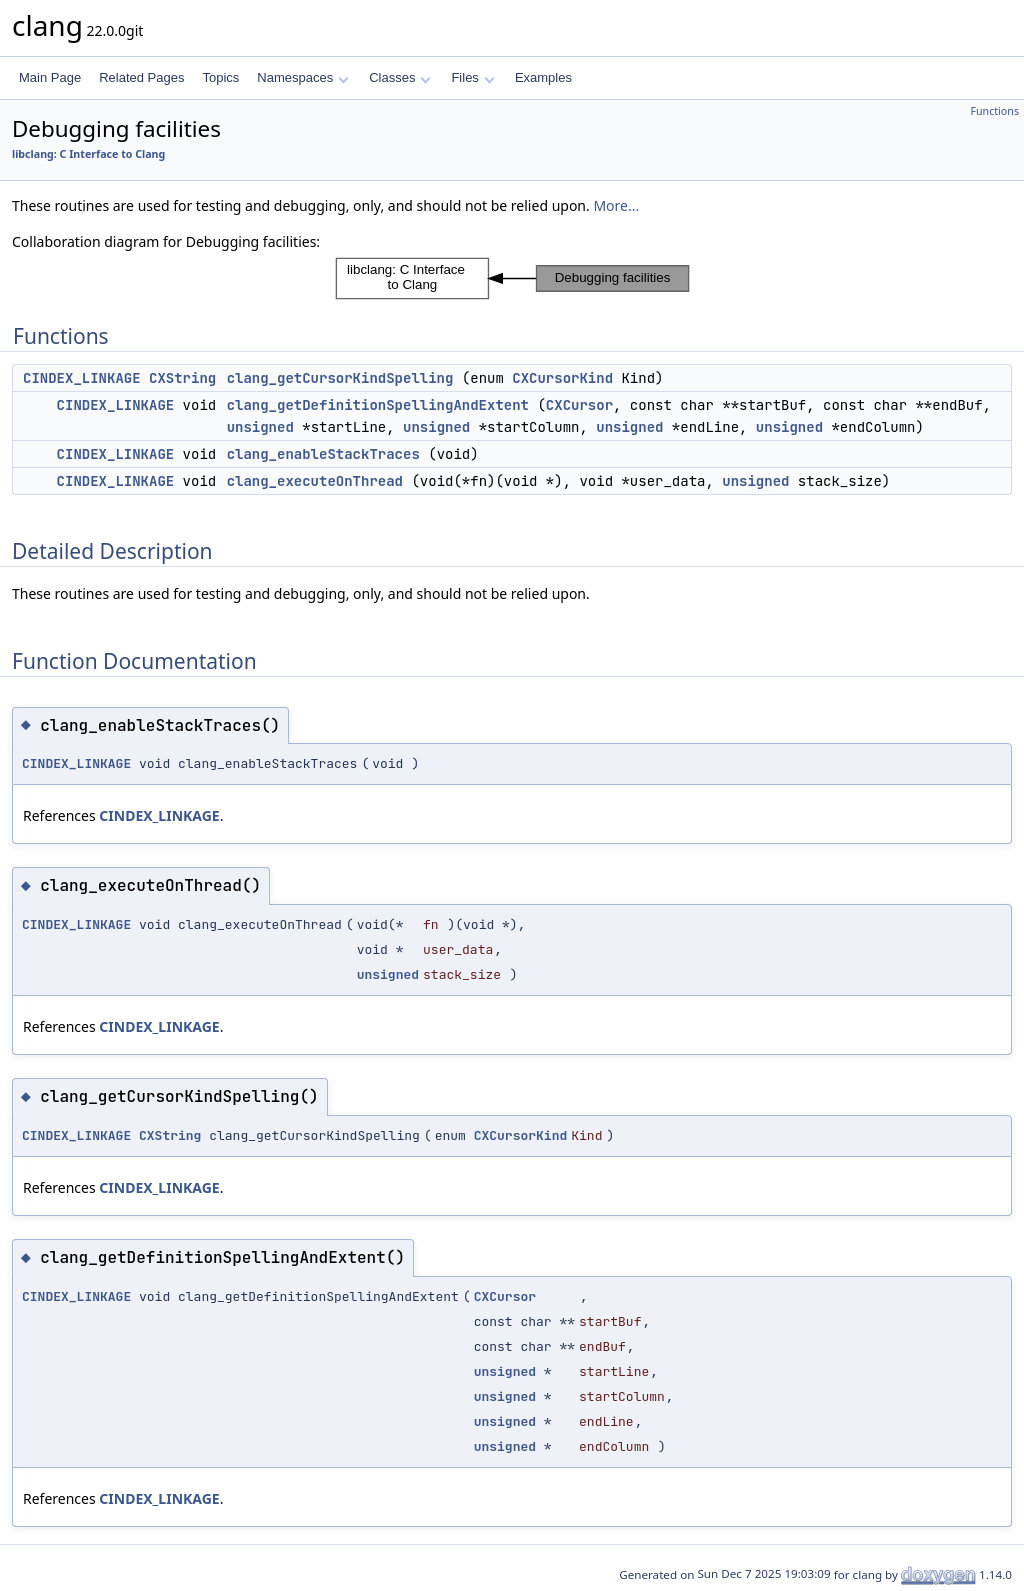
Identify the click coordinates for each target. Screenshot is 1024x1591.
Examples (543, 77)
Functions (994, 111)
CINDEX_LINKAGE (82, 378)
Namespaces (302, 77)
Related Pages (141, 77)
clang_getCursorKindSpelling (340, 378)
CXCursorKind (562, 378)
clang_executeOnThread (315, 481)
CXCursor (579, 405)
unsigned (260, 427)
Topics (220, 77)
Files (472, 77)
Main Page (50, 77)
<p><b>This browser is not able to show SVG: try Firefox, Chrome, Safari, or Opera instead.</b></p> (512, 278)
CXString (182, 378)
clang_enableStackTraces (323, 454)
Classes (400, 77)
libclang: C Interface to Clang (88, 154)
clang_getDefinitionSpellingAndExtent (378, 405)
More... (616, 205)
